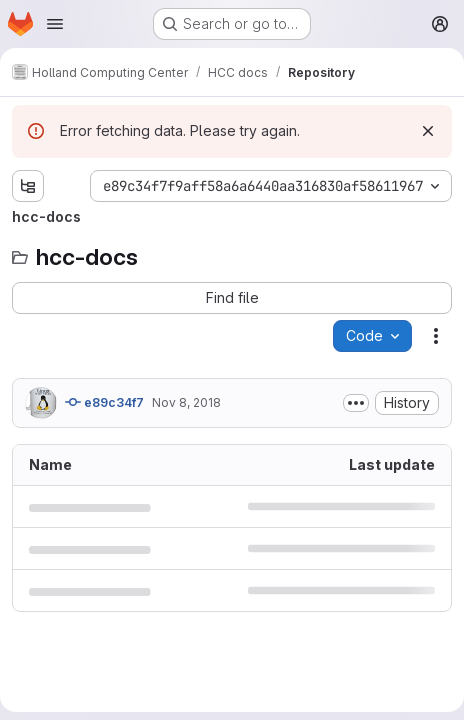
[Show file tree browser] (28, 186)
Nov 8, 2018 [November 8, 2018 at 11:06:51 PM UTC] (186, 402)
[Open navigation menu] (55, 24)
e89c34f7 (104, 402)
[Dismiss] (428, 131)
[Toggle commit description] (356, 403)
